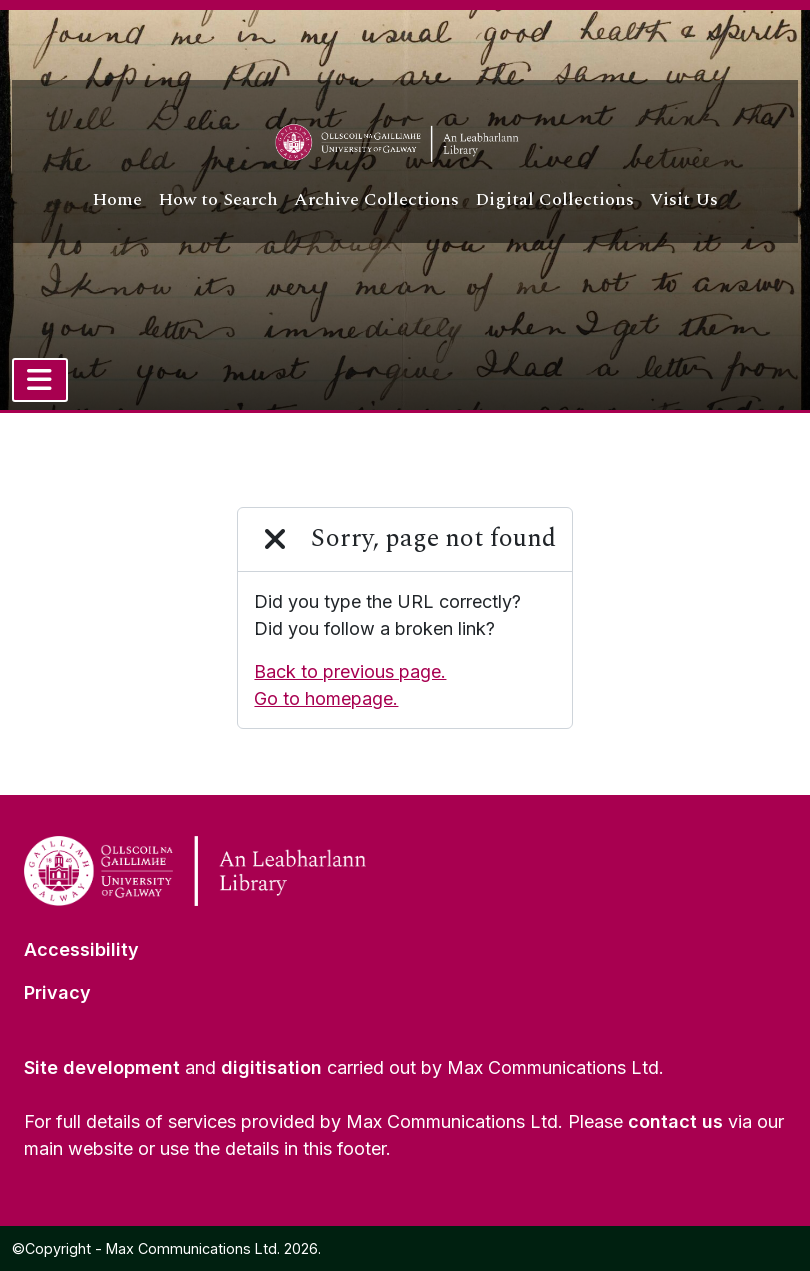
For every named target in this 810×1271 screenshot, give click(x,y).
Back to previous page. (350, 671)
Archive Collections (376, 199)
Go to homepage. (326, 698)
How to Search (218, 199)
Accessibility (81, 949)
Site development (102, 1067)
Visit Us (684, 199)
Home (117, 199)
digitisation (271, 1067)
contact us (675, 1121)
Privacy (57, 992)
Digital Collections (554, 199)
